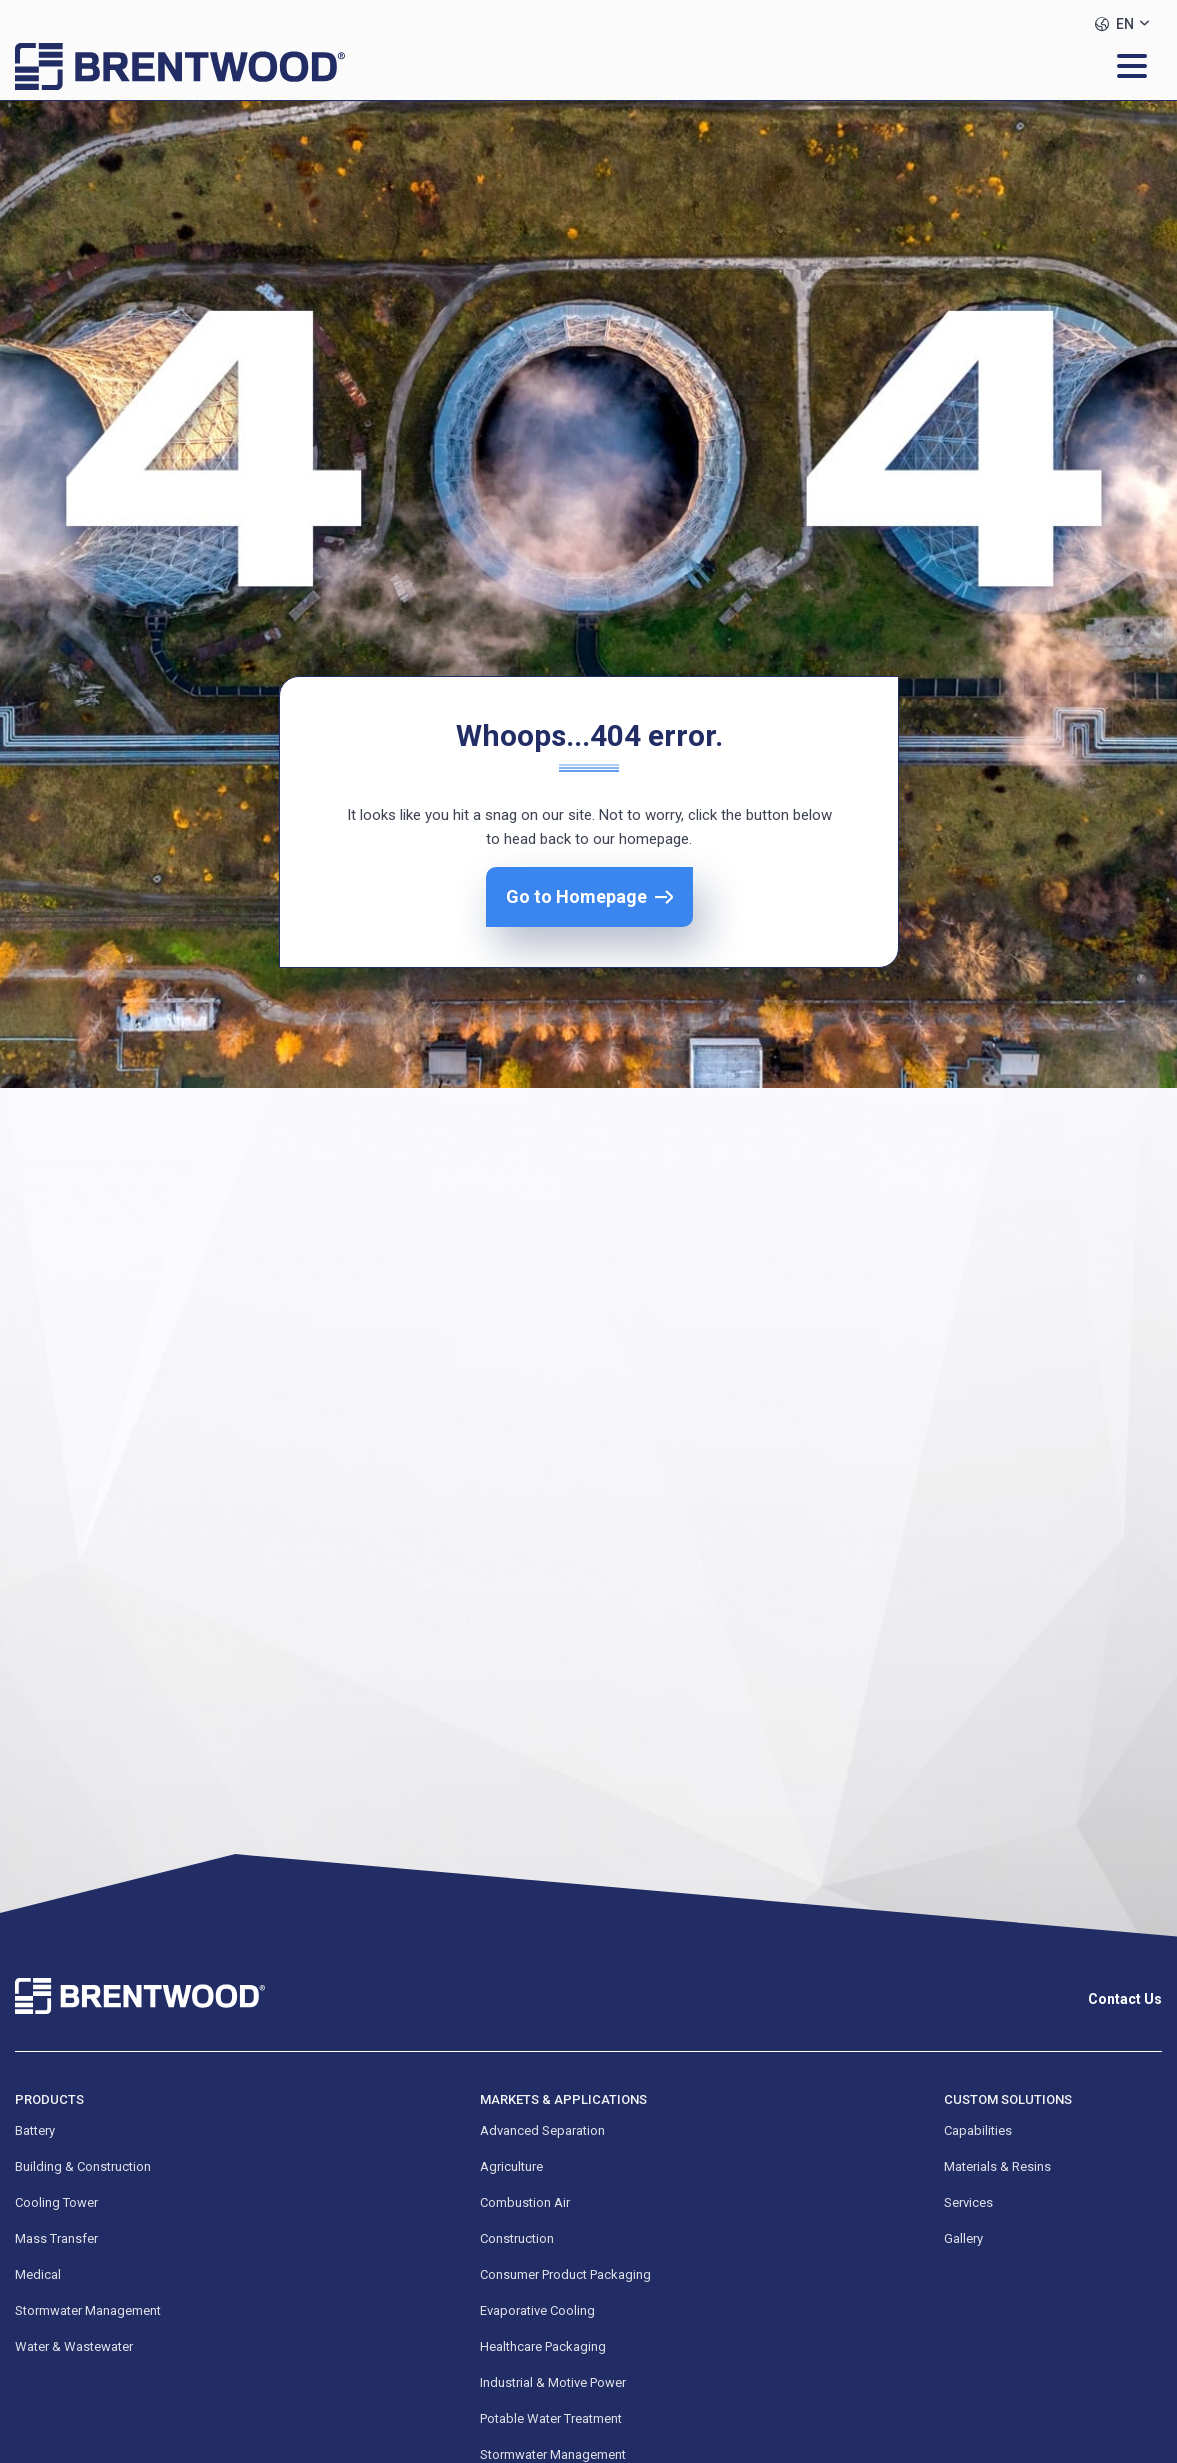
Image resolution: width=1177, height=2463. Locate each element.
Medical (38, 2274)
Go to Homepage (575, 896)
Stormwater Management (88, 2310)
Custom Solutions (1008, 2099)
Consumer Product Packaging (565, 2274)
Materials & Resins (997, 2166)
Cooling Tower (56, 2202)
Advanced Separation (542, 2130)
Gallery (963, 2238)
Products (49, 2099)
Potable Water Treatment (551, 2418)
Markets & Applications (563, 2099)
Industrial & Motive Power (553, 2382)
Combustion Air (525, 2202)
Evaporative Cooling (537, 2310)
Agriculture (511, 2166)
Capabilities (978, 2130)
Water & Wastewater (74, 2346)
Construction (517, 2238)
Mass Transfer (56, 2238)
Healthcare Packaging (543, 2346)
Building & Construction (83, 2166)
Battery (35, 2130)
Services (968, 2202)
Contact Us (1125, 1999)
